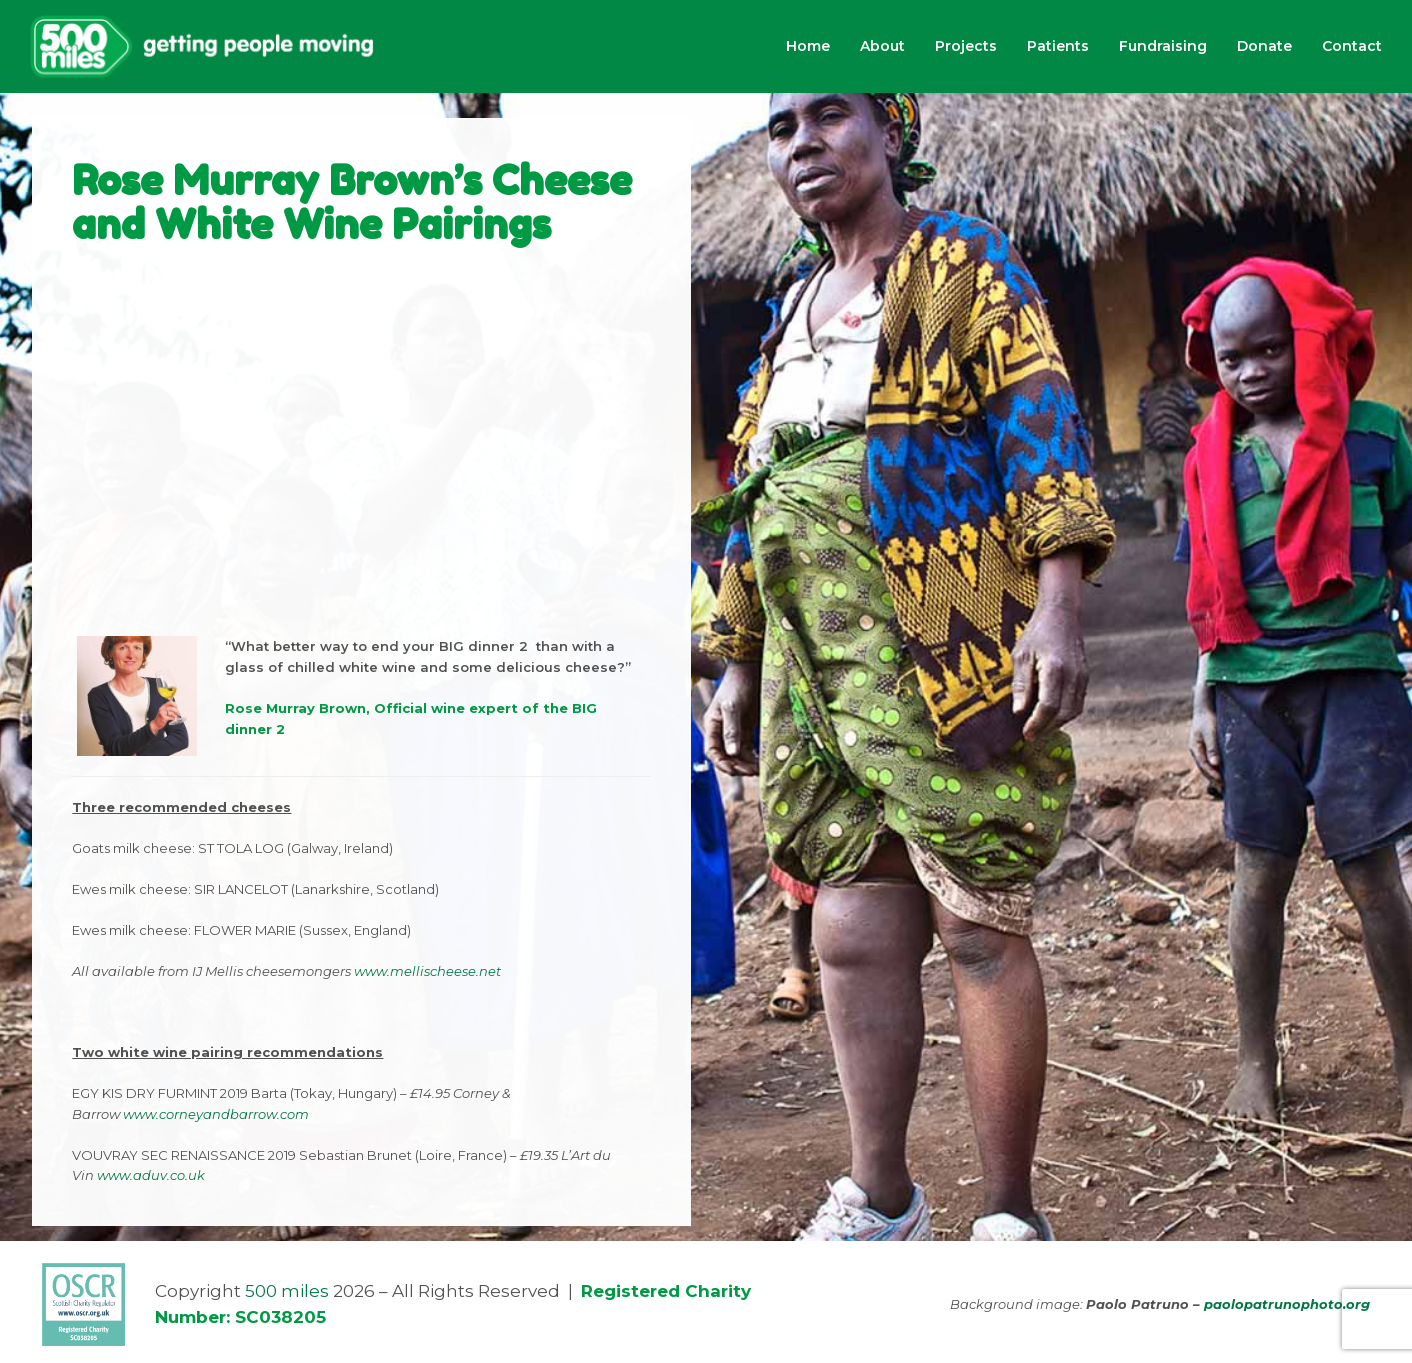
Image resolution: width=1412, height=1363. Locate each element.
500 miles (287, 1291)
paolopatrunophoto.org (1287, 1304)
